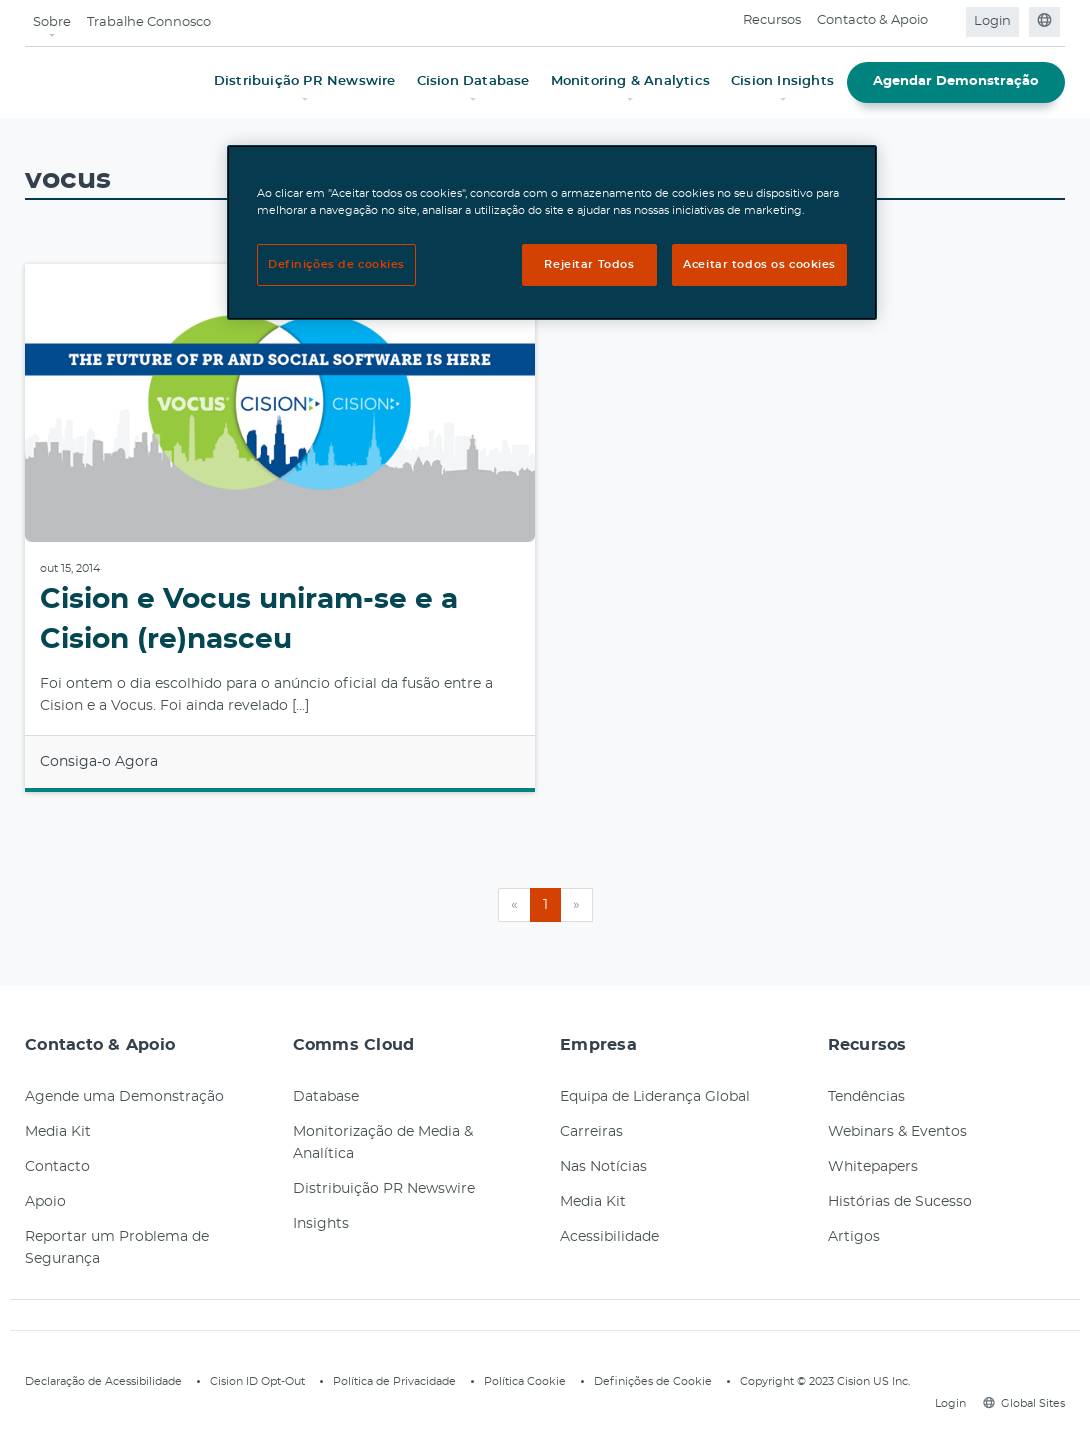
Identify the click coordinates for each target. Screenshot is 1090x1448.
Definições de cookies (336, 264)
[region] (552, 232)
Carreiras (591, 1132)
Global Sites (1024, 1403)
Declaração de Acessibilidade (103, 1381)
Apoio (45, 1202)
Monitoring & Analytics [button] (630, 81)
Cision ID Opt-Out (257, 1381)
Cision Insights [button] (782, 81)
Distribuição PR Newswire (384, 1189)
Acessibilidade (609, 1237)
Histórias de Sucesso (900, 1202)
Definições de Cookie (653, 1381)
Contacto (57, 1167)
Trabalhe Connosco (149, 22)
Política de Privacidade (394, 1381)
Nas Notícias (603, 1167)
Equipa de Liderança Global (655, 1097)
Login (992, 21)
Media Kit (58, 1132)
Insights (321, 1224)
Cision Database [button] (473, 81)
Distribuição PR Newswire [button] (305, 81)
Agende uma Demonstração (124, 1097)
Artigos (854, 1237)
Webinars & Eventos (897, 1132)
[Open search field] (948, 22)
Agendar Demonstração (956, 81)
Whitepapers (873, 1167)
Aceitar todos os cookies (759, 264)
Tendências (866, 1097)
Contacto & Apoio (872, 20)
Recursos (772, 20)
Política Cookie (525, 1381)
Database (326, 1097)
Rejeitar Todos (589, 264)
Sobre (52, 22)
